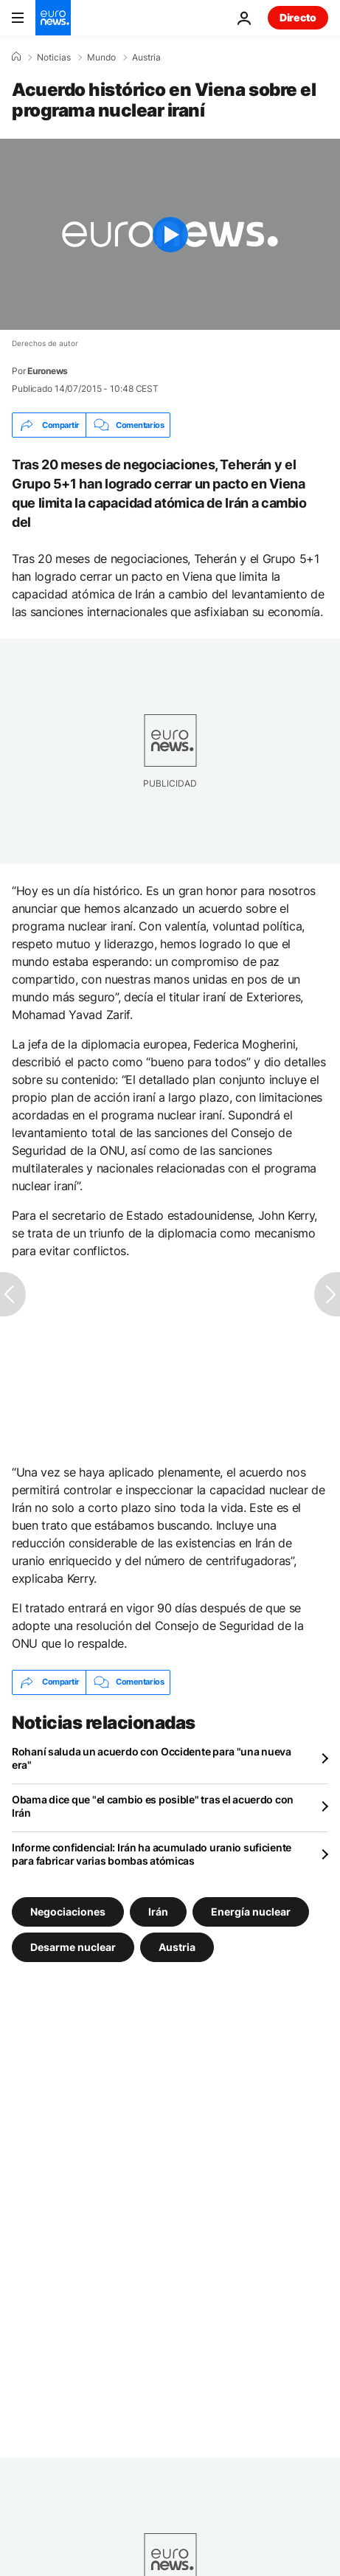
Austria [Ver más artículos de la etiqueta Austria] (177, 1946)
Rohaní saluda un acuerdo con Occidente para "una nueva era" (151, 1758)
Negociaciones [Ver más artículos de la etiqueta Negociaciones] (67, 1911)
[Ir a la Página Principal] (53, 17)
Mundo (101, 57)
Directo (298, 17)
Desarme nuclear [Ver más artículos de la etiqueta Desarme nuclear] (73, 1946)
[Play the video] (170, 234)
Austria (146, 57)
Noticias (54, 57)
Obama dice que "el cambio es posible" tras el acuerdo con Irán (153, 1806)
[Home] (16, 57)
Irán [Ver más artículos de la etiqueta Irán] (158, 1911)
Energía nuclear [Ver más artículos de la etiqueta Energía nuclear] (251, 1911)
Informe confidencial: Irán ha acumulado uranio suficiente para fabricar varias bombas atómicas (151, 1854)
